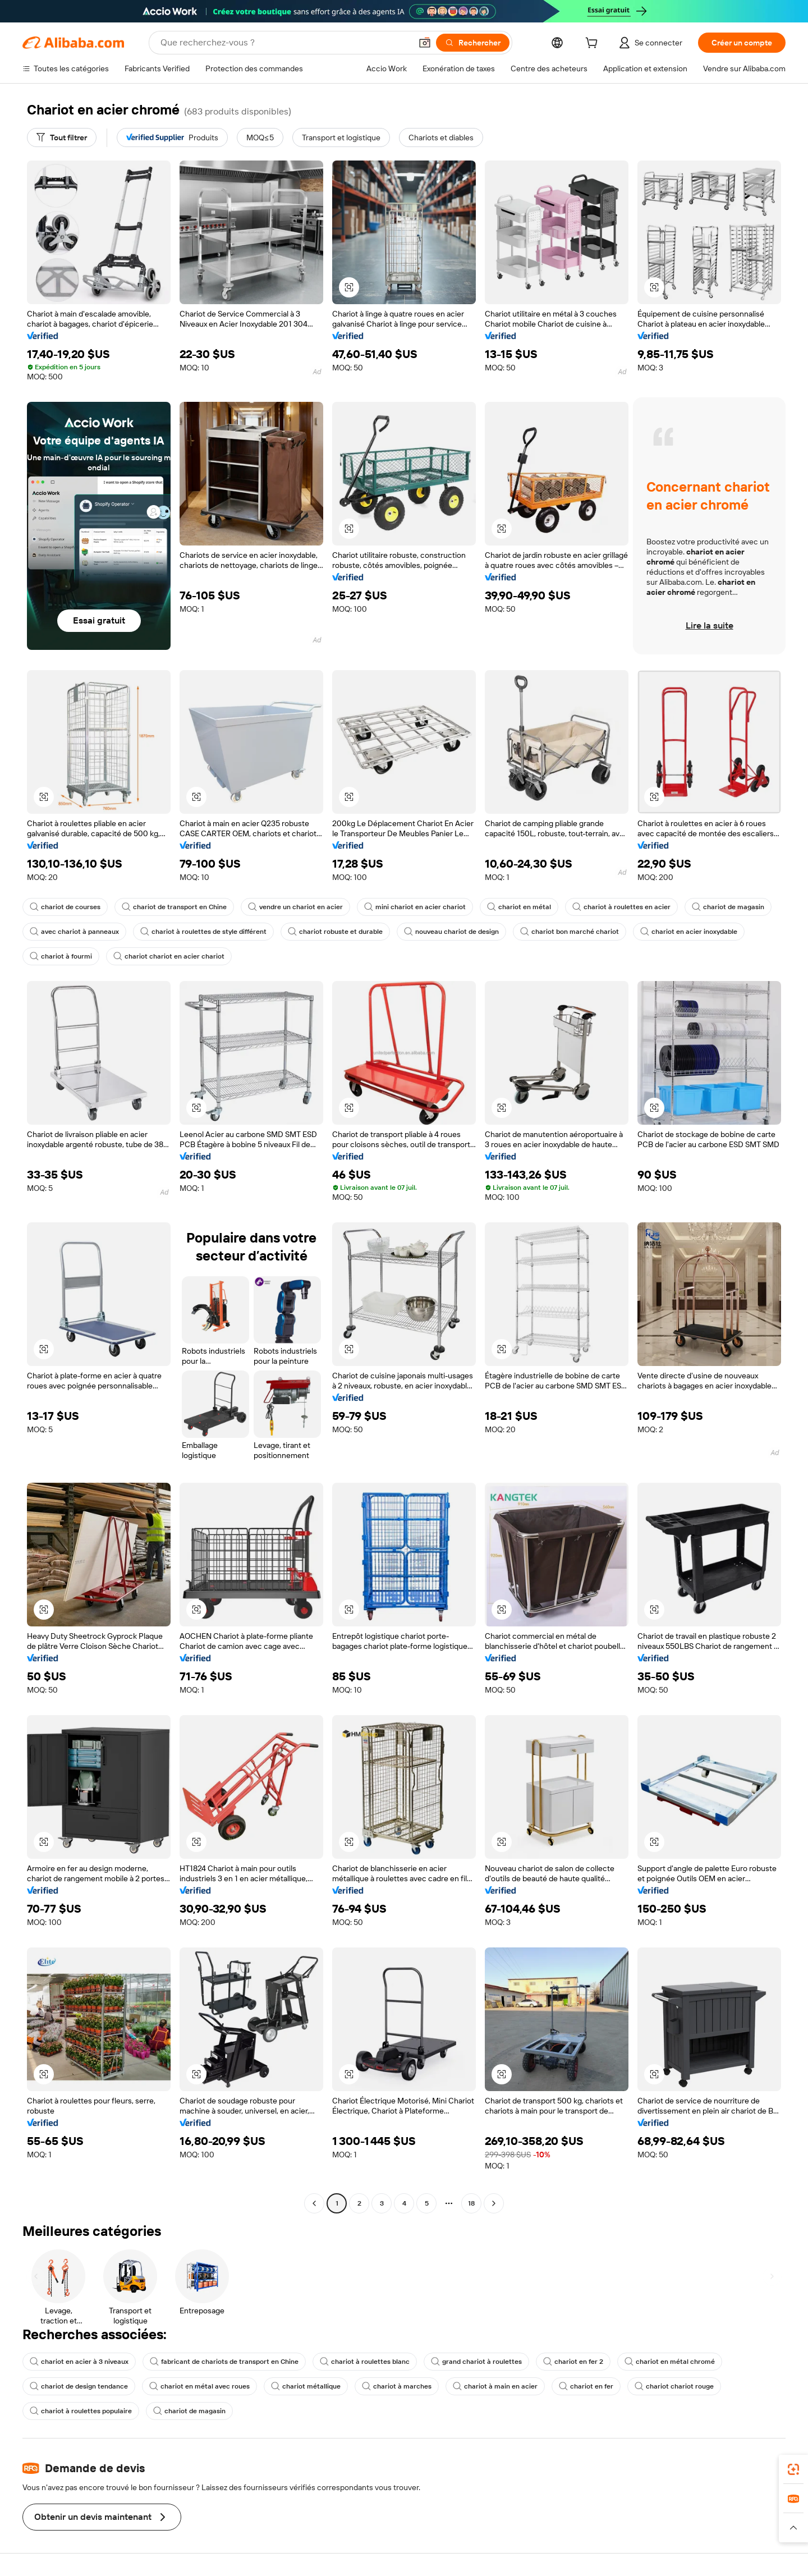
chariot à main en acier (495, 2386)
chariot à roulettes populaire (81, 2411)
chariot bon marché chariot (569, 931)
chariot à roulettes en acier (621, 906)
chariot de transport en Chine (174, 906)
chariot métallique (306, 2386)
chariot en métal (519, 906)
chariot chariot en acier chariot (168, 956)
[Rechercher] (472, 43)
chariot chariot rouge (674, 2386)
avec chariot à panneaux (74, 931)
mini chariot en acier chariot (415, 906)
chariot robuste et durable (335, 931)
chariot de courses (65, 906)
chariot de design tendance (79, 2386)
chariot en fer (586, 2386)
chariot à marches (396, 2386)
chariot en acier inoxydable (688, 931)
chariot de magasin (728, 906)
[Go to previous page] (314, 2203)
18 (471, 2203)
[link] (793, 2469)
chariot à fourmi (61, 956)
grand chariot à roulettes (476, 2361)
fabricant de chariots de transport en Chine (224, 2361)
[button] (424, 42)
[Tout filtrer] (62, 137)
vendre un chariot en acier (295, 906)
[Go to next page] (494, 2203)
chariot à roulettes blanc (365, 2361)
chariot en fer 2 (573, 2361)
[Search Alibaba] (284, 42)
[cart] (593, 44)
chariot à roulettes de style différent (203, 931)
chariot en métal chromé (670, 2361)
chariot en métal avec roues (199, 2386)
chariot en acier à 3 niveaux (79, 2361)
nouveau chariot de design (451, 931)
